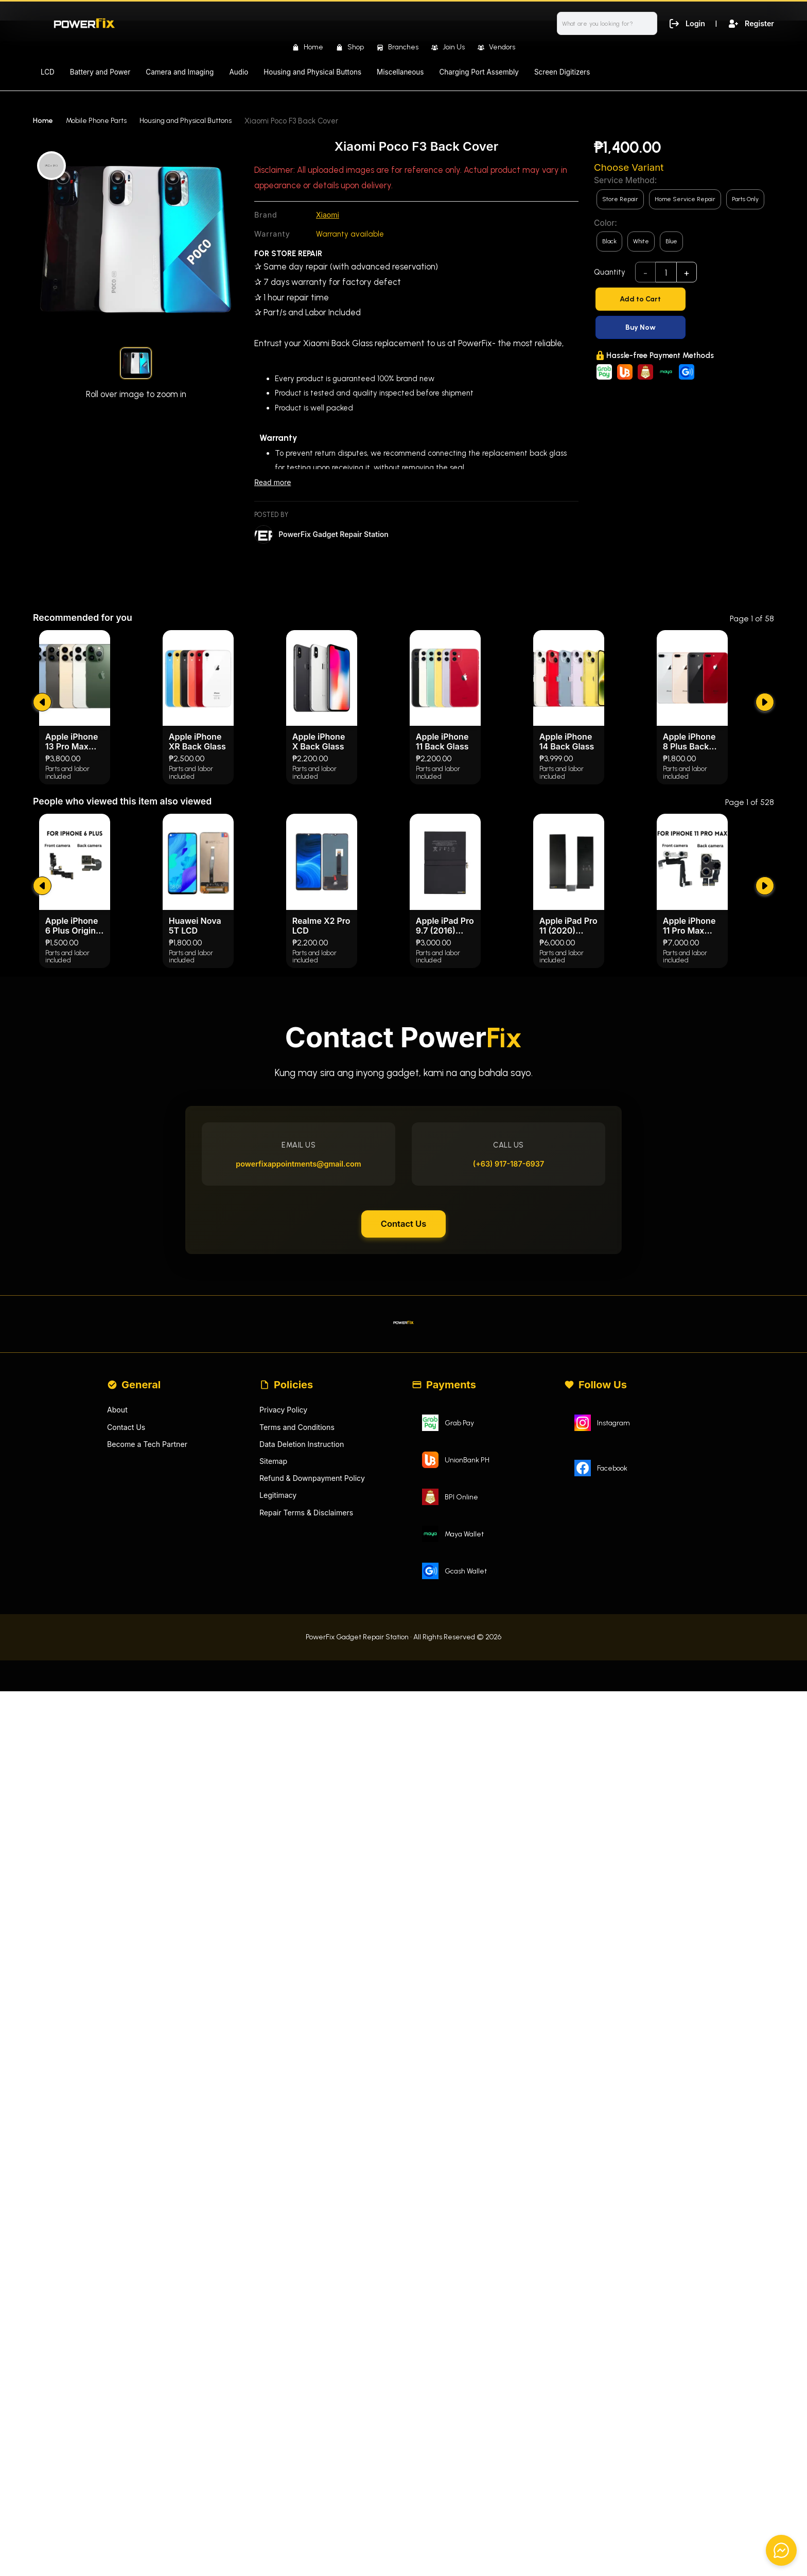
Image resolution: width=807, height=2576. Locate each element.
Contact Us (403, 1460)
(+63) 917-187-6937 (504, 1393)
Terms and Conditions (299, 1674)
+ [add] (686, 272)
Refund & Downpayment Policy (315, 1727)
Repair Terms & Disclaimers (309, 1762)
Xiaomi (328, 215)
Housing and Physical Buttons (312, 72)
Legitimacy (279, 1745)
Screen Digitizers (562, 72)
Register (750, 22)
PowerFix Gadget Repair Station (337, 536)
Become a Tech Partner (149, 1691)
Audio (238, 72)
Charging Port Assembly (479, 72)
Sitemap (274, 1709)
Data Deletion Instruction (304, 1691)
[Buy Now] (684, 327)
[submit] (43, 912)
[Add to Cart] (684, 299)
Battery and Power (100, 72)
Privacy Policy (284, 1656)
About (118, 1656)
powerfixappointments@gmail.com (303, 1393)
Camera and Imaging (180, 72)
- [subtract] (645, 272)
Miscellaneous (400, 72)
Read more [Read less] (273, 483)
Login (684, 22)
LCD (48, 72)
